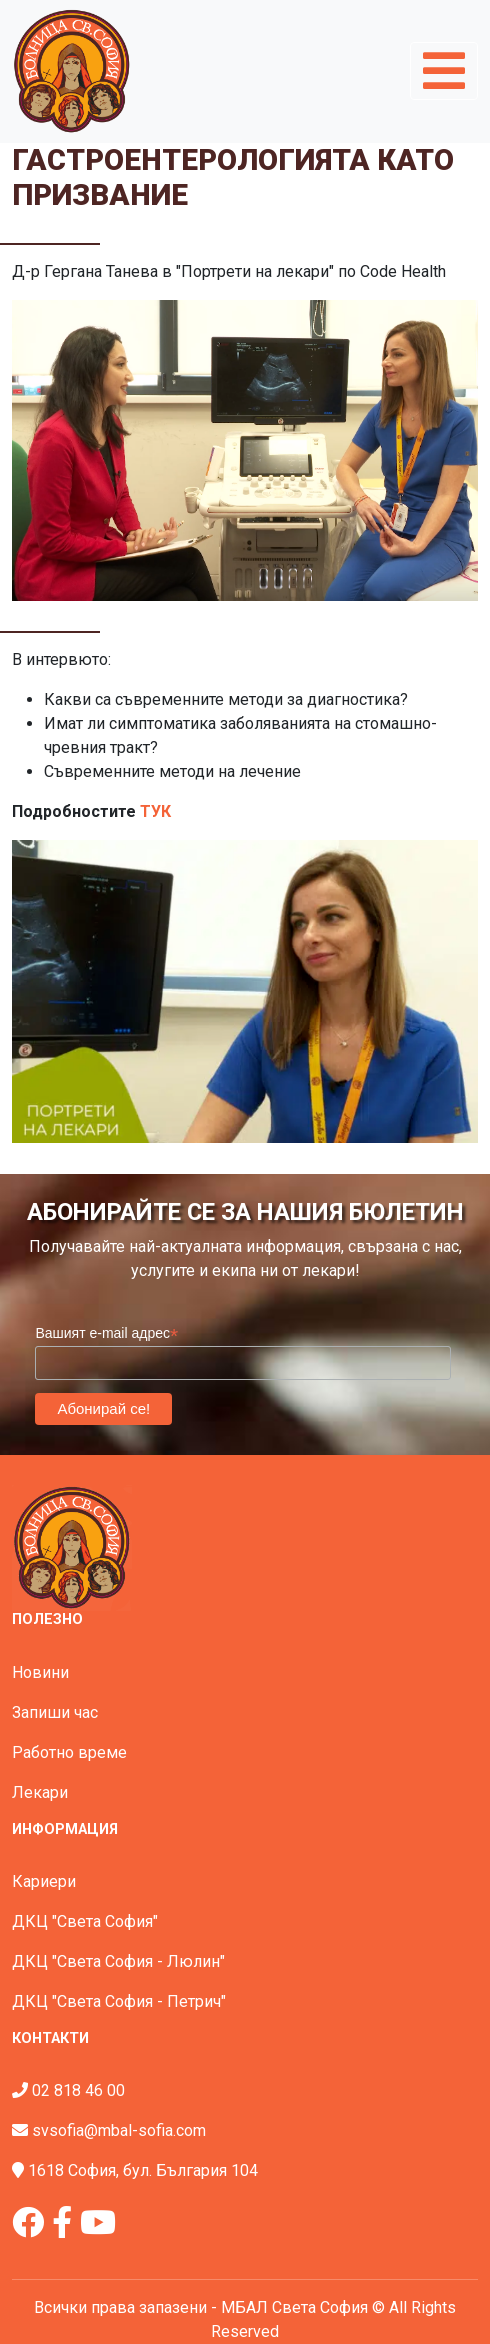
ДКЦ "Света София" (85, 1921)
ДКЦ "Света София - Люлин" (118, 1961)
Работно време (69, 1752)
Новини (40, 1672)
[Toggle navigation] (444, 71)
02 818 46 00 (78, 2090)
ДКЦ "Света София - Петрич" (119, 2001)
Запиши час (55, 1712)
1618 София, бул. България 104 (143, 2170)
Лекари (40, 1792)
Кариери (44, 1881)
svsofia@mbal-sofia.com (119, 2130)
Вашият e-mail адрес (106, 1333)
